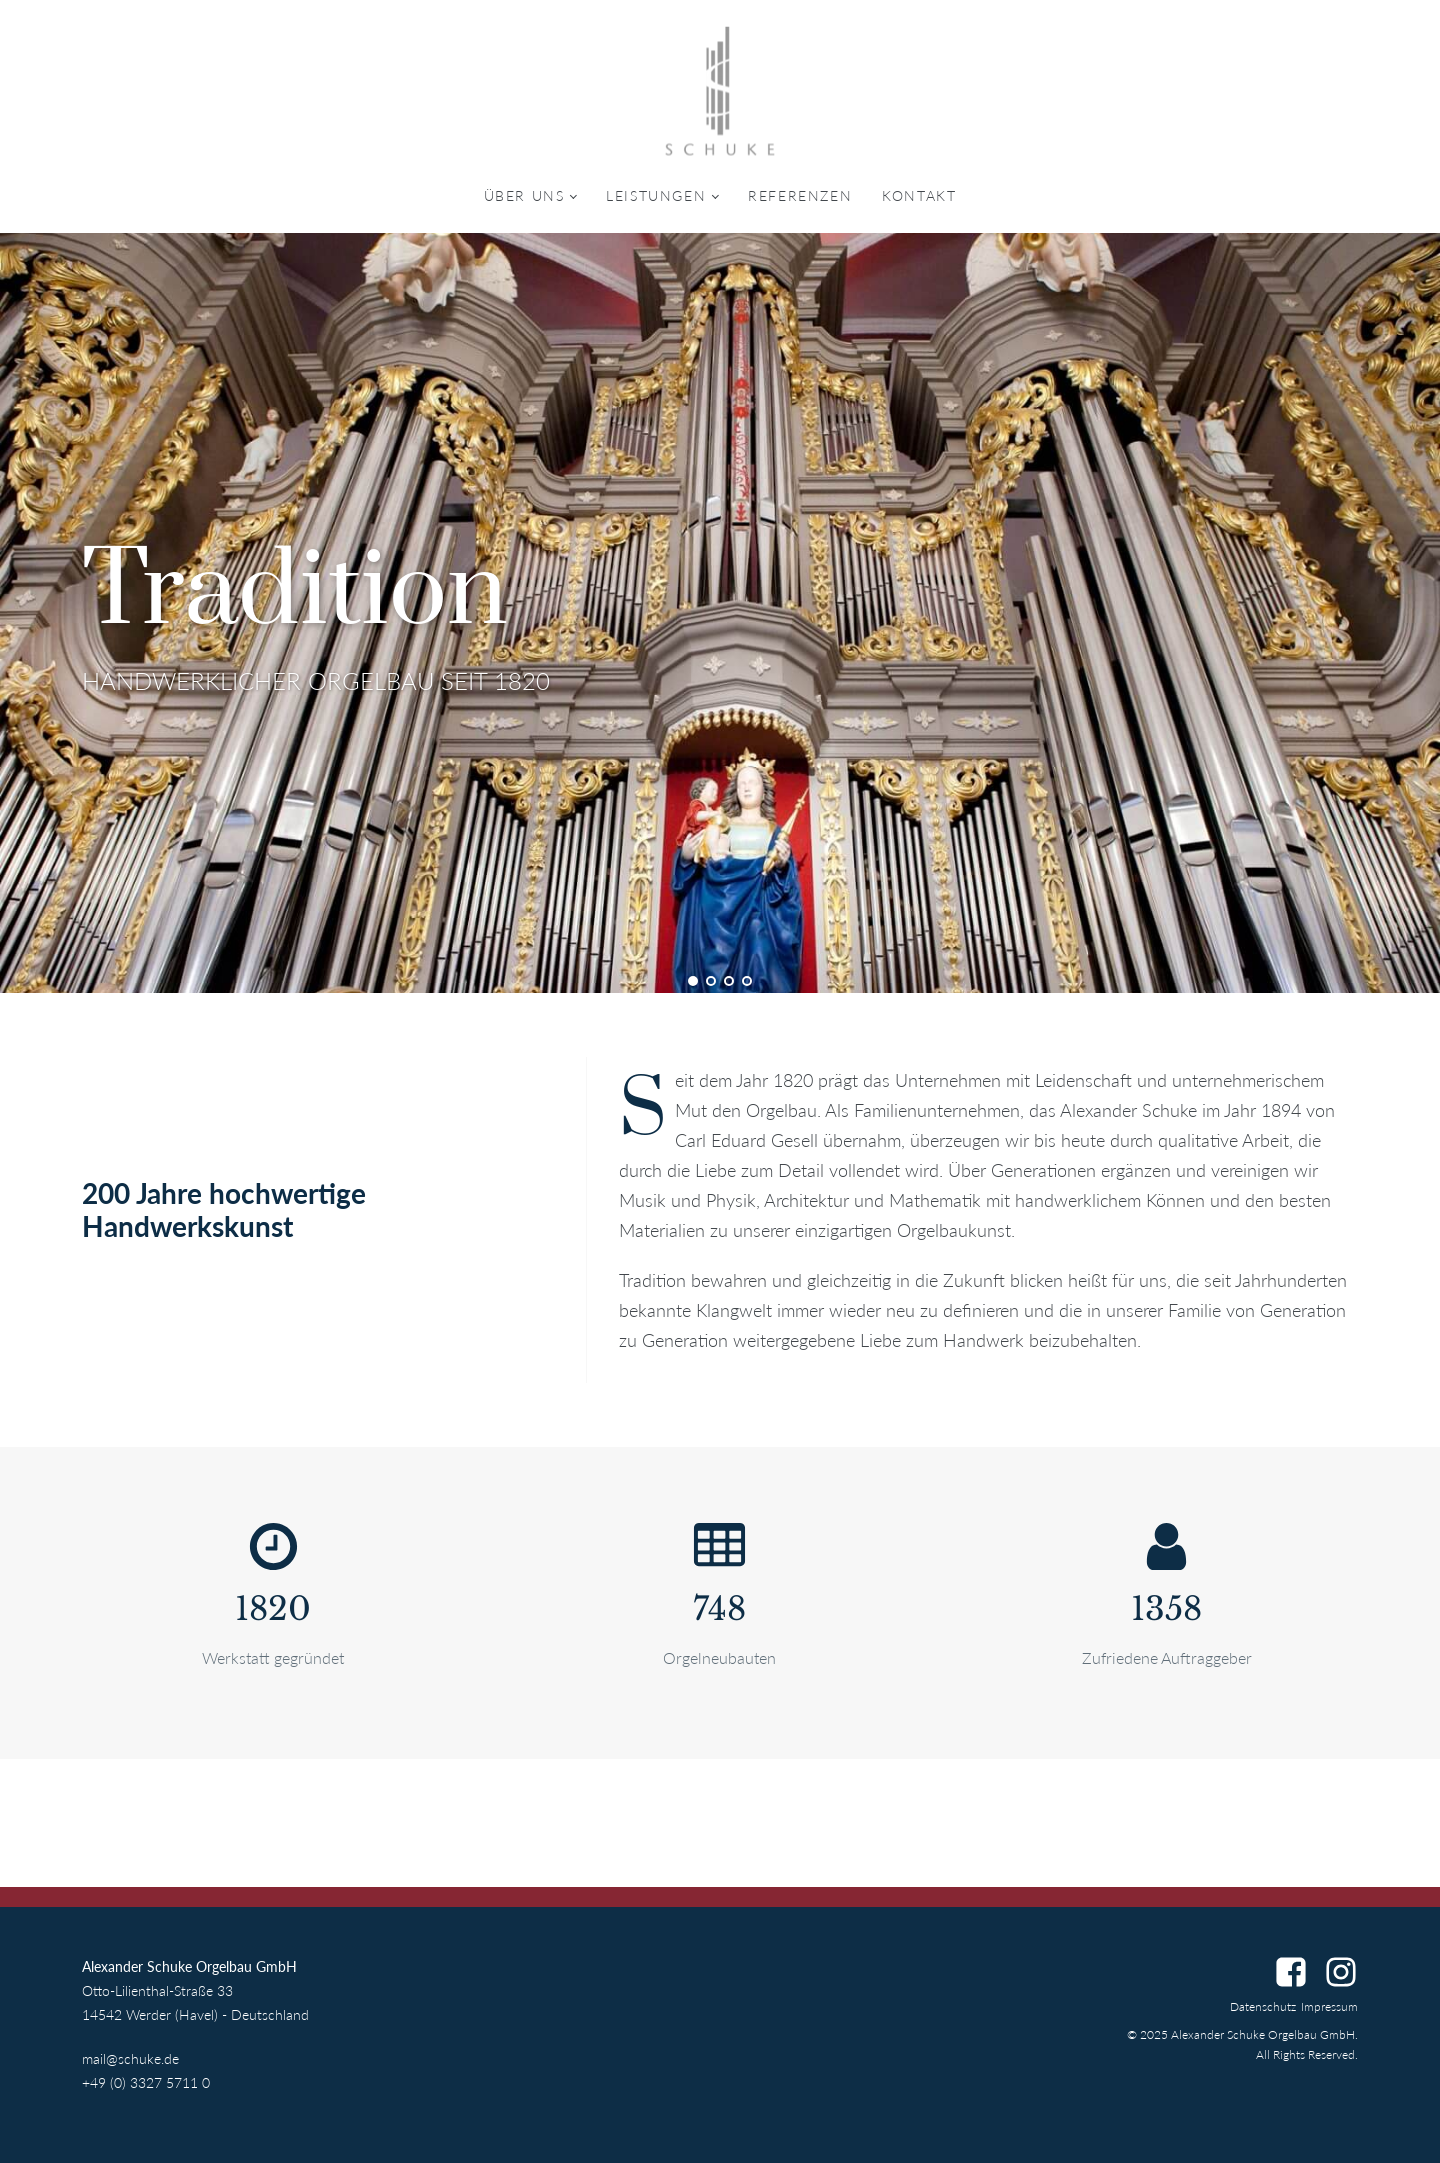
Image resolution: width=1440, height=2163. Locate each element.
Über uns (524, 195)
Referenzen (800, 195)
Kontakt (919, 195)
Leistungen (656, 195)
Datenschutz (1263, 2006)
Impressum (1329, 2006)
